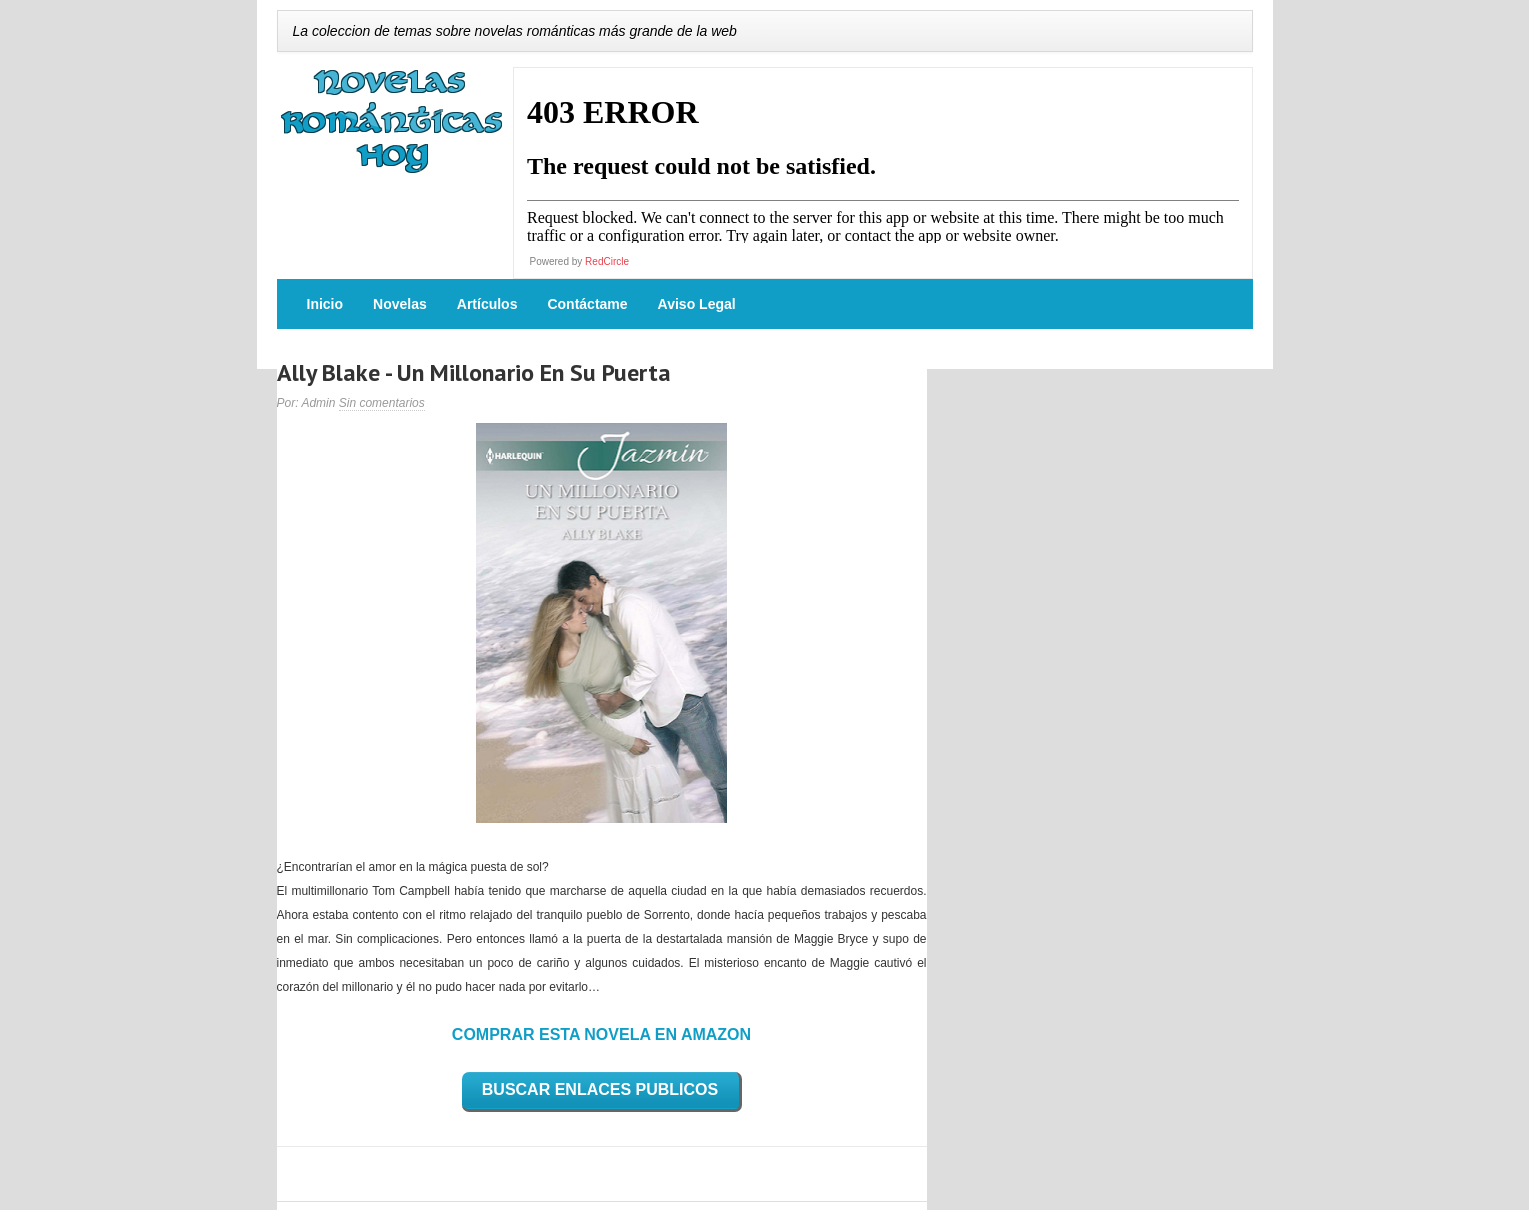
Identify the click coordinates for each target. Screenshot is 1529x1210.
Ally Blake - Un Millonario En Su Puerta (474, 372)
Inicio (325, 304)
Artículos (487, 304)
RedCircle (607, 261)
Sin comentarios (382, 403)
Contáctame (587, 304)
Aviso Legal (697, 304)
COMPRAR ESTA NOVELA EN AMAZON (601, 1034)
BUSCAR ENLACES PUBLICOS (600, 1089)
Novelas (400, 304)
